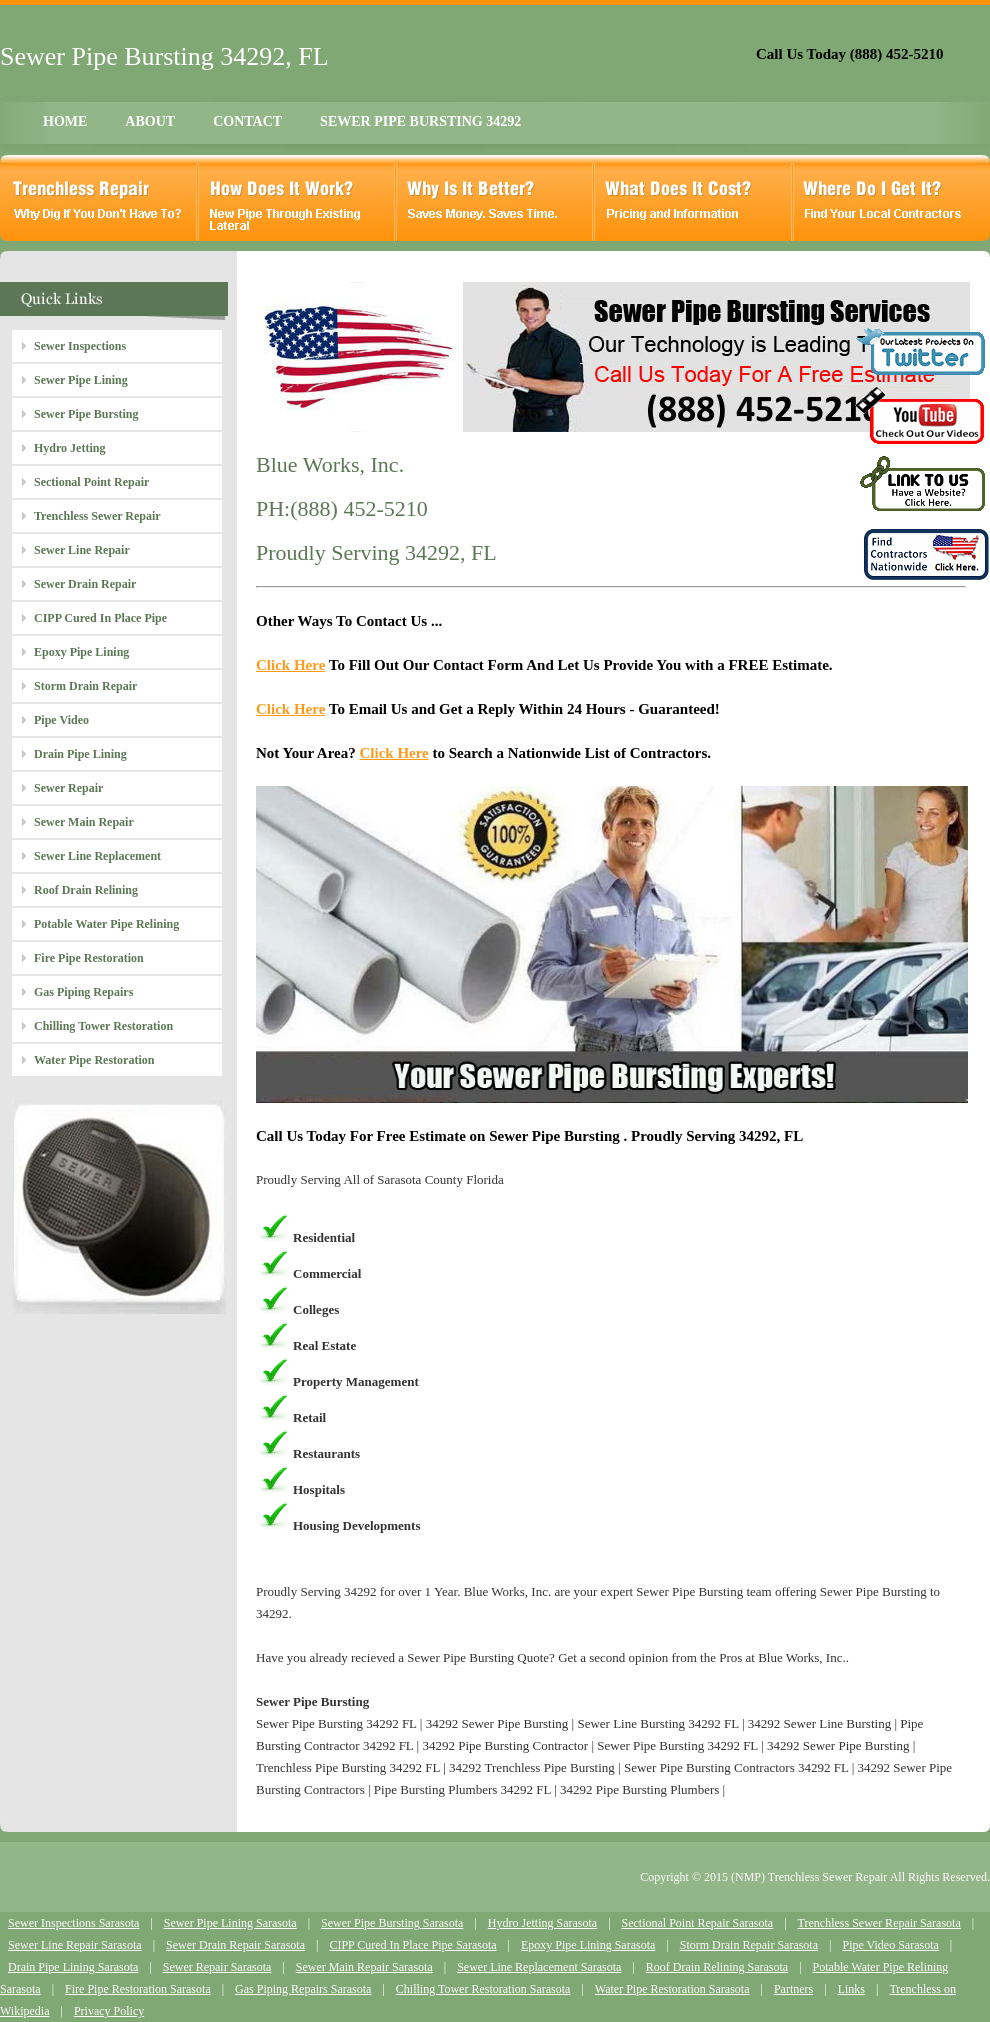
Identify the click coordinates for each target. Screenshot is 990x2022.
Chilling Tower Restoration (103, 1026)
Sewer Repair (68, 788)
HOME (65, 121)
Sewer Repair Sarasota (217, 1967)
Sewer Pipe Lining (81, 380)
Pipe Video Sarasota (890, 1945)
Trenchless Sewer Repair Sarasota (879, 1923)
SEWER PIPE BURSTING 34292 (420, 121)
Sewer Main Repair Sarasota (364, 1967)
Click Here (290, 665)
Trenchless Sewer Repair (97, 516)
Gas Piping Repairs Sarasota (303, 1989)
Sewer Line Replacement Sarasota (539, 1967)
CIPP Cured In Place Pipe (100, 618)
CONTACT (247, 121)
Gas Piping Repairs (83, 992)
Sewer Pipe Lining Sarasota (230, 1923)
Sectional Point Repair (91, 482)
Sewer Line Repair (82, 550)
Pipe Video (61, 720)
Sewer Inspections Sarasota (73, 1923)
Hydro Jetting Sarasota (542, 1923)
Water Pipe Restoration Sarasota (672, 1989)
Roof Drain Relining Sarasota (717, 1967)
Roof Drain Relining (86, 890)
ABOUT (150, 121)
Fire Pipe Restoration (89, 958)
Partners (793, 1989)
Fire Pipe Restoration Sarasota (138, 1989)
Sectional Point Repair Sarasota (698, 1923)
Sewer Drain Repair (85, 584)
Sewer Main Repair (84, 822)
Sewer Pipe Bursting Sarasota (392, 1923)
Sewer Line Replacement (97, 856)
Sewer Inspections (80, 346)
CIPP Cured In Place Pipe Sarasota (412, 1945)
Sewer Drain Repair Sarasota (235, 1945)
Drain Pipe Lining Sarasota (73, 1967)
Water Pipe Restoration (94, 1060)
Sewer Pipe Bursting (86, 414)
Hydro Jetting (69, 448)
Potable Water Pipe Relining (106, 924)
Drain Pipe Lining (80, 754)
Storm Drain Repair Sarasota (749, 1945)
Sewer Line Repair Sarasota (75, 1945)
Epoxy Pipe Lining (81, 652)
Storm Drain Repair (85, 686)
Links (851, 1989)
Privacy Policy (109, 2011)
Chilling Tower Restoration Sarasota (483, 1989)
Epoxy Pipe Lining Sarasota (588, 1945)
